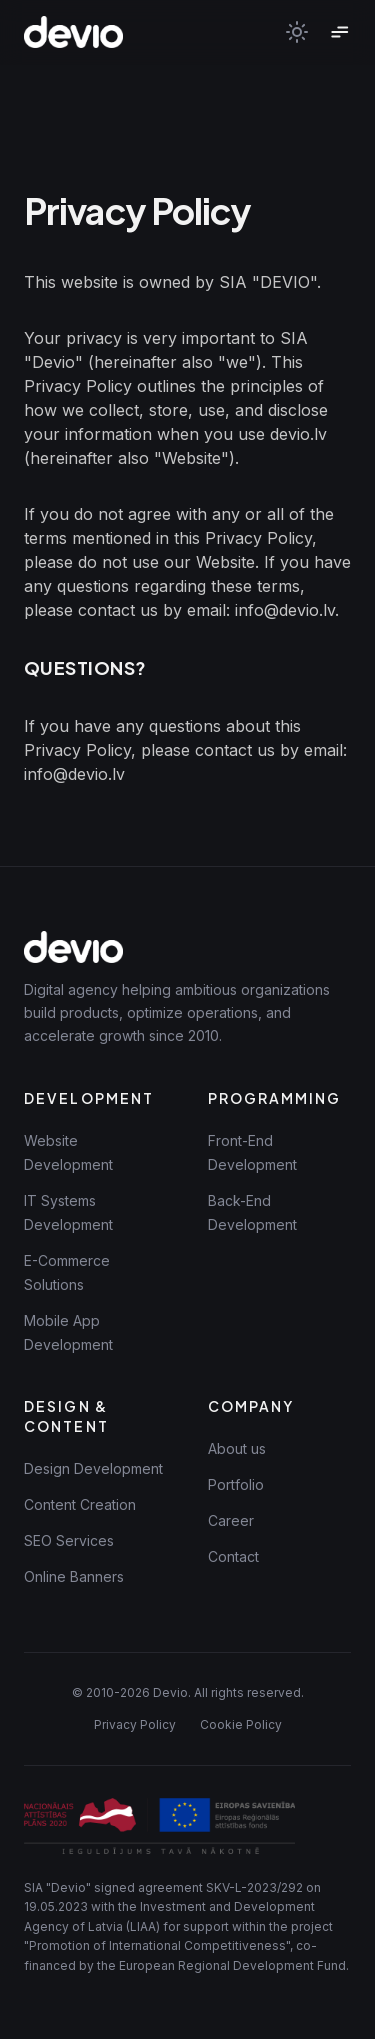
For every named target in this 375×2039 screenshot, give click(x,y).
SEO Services (69, 1540)
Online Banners (74, 1576)
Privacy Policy (135, 1724)
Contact (233, 1556)
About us (237, 1448)
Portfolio (236, 1484)
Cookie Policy (241, 1724)
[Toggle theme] (297, 32)
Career (231, 1520)
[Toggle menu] (339, 32)
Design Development (93, 1468)
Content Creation (80, 1504)
